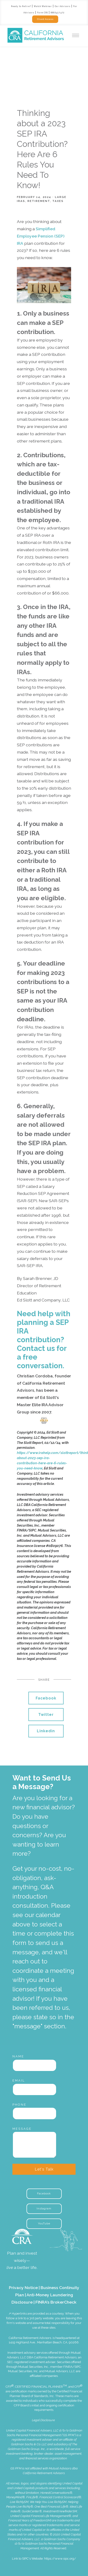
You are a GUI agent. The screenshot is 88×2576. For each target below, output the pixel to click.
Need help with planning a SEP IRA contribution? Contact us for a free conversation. (43, 1339)
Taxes (58, 201)
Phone (19, 2104)
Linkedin (46, 1731)
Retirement (38, 201)
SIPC (77, 2366)
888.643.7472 (58, 12)
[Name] (34, 2065)
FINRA (68, 2366)
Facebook (46, 1698)
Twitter (46, 1714)
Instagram (44, 2208)
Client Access (45, 19)
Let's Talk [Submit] (44, 2169)
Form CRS (42, 12)
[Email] (34, 2089)
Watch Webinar (43, 6)
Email (18, 2080)
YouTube (44, 2223)
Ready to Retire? (21, 6)
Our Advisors (62, 6)
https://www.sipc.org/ (60, 2558)
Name (18, 2056)
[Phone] (34, 2113)
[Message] (34, 2144)
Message (22, 2128)
